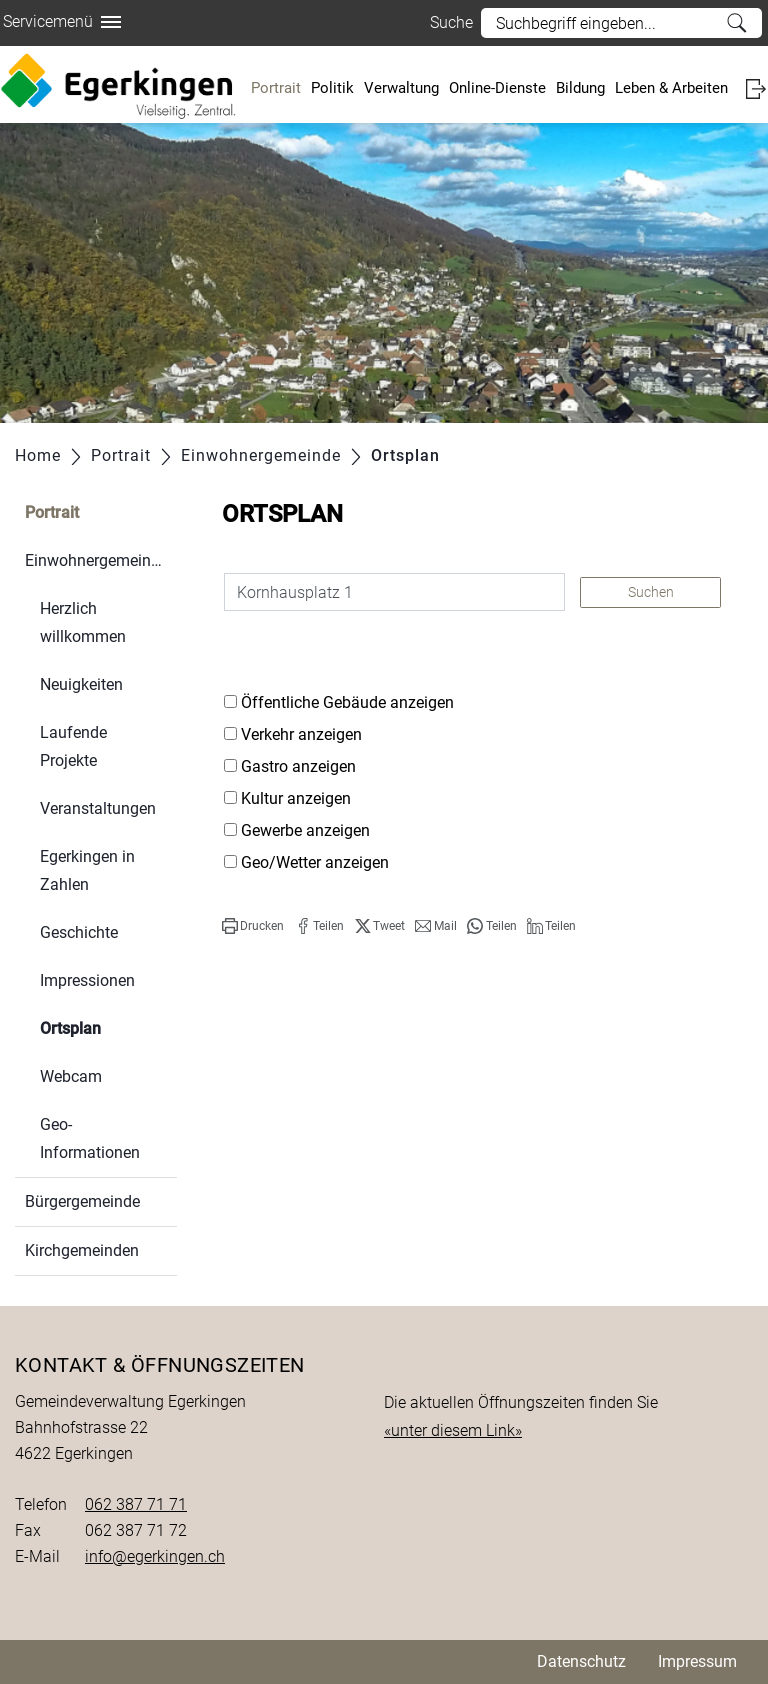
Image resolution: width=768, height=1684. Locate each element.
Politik (332, 88)
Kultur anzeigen (296, 798)
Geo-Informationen (90, 1138)
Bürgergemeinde (82, 1201)
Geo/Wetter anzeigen (315, 862)
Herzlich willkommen (83, 622)
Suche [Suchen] (736, 23)
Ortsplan (108, 1026)
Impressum (697, 1661)
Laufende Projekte (73, 746)
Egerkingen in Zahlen (87, 870)
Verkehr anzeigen (301, 734)
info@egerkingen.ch (155, 1556)
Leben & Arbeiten (671, 88)
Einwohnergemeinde (96, 560)
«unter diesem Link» (453, 1430)
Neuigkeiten (81, 684)
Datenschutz (581, 1661)
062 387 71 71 (136, 1504)
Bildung (580, 88)
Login (755, 88)
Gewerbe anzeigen (305, 830)
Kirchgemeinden (82, 1250)
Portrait (276, 88)
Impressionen (87, 980)
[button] (253, 926)
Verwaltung (401, 88)
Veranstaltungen (98, 808)
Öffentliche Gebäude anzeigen (347, 702)
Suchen (651, 592)
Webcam (71, 1076)
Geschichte (79, 932)
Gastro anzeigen (298, 766)
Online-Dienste (497, 88)
